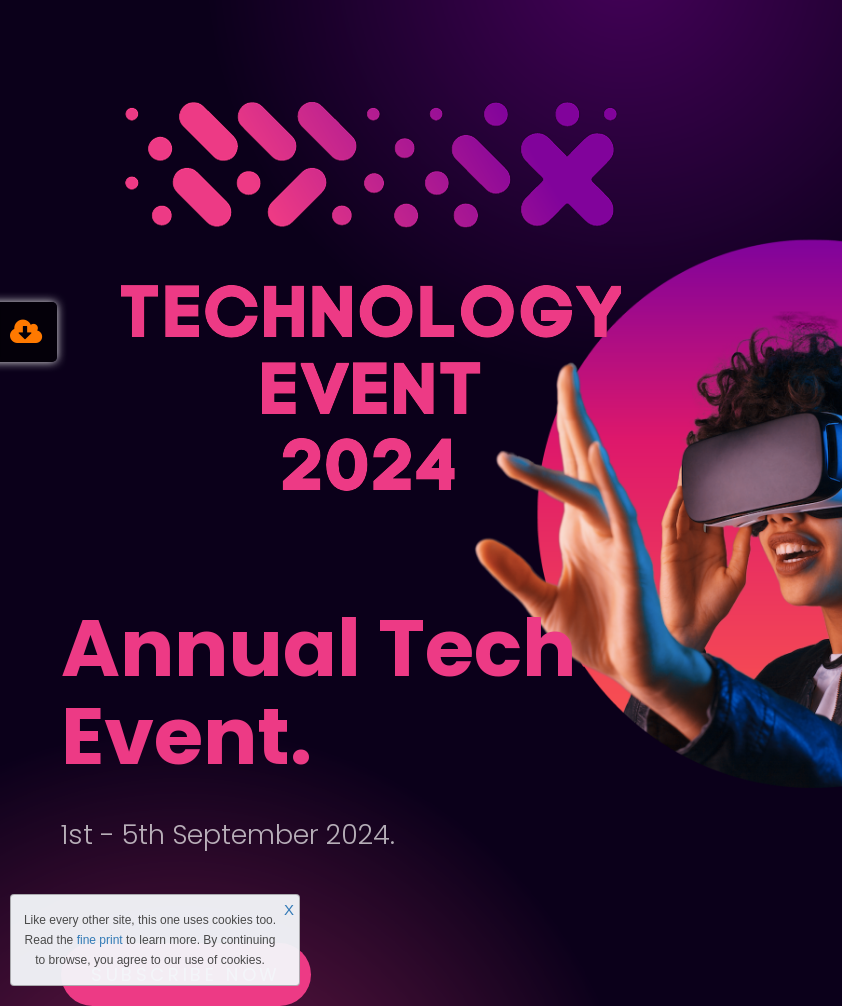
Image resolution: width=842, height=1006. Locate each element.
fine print (100, 940)
